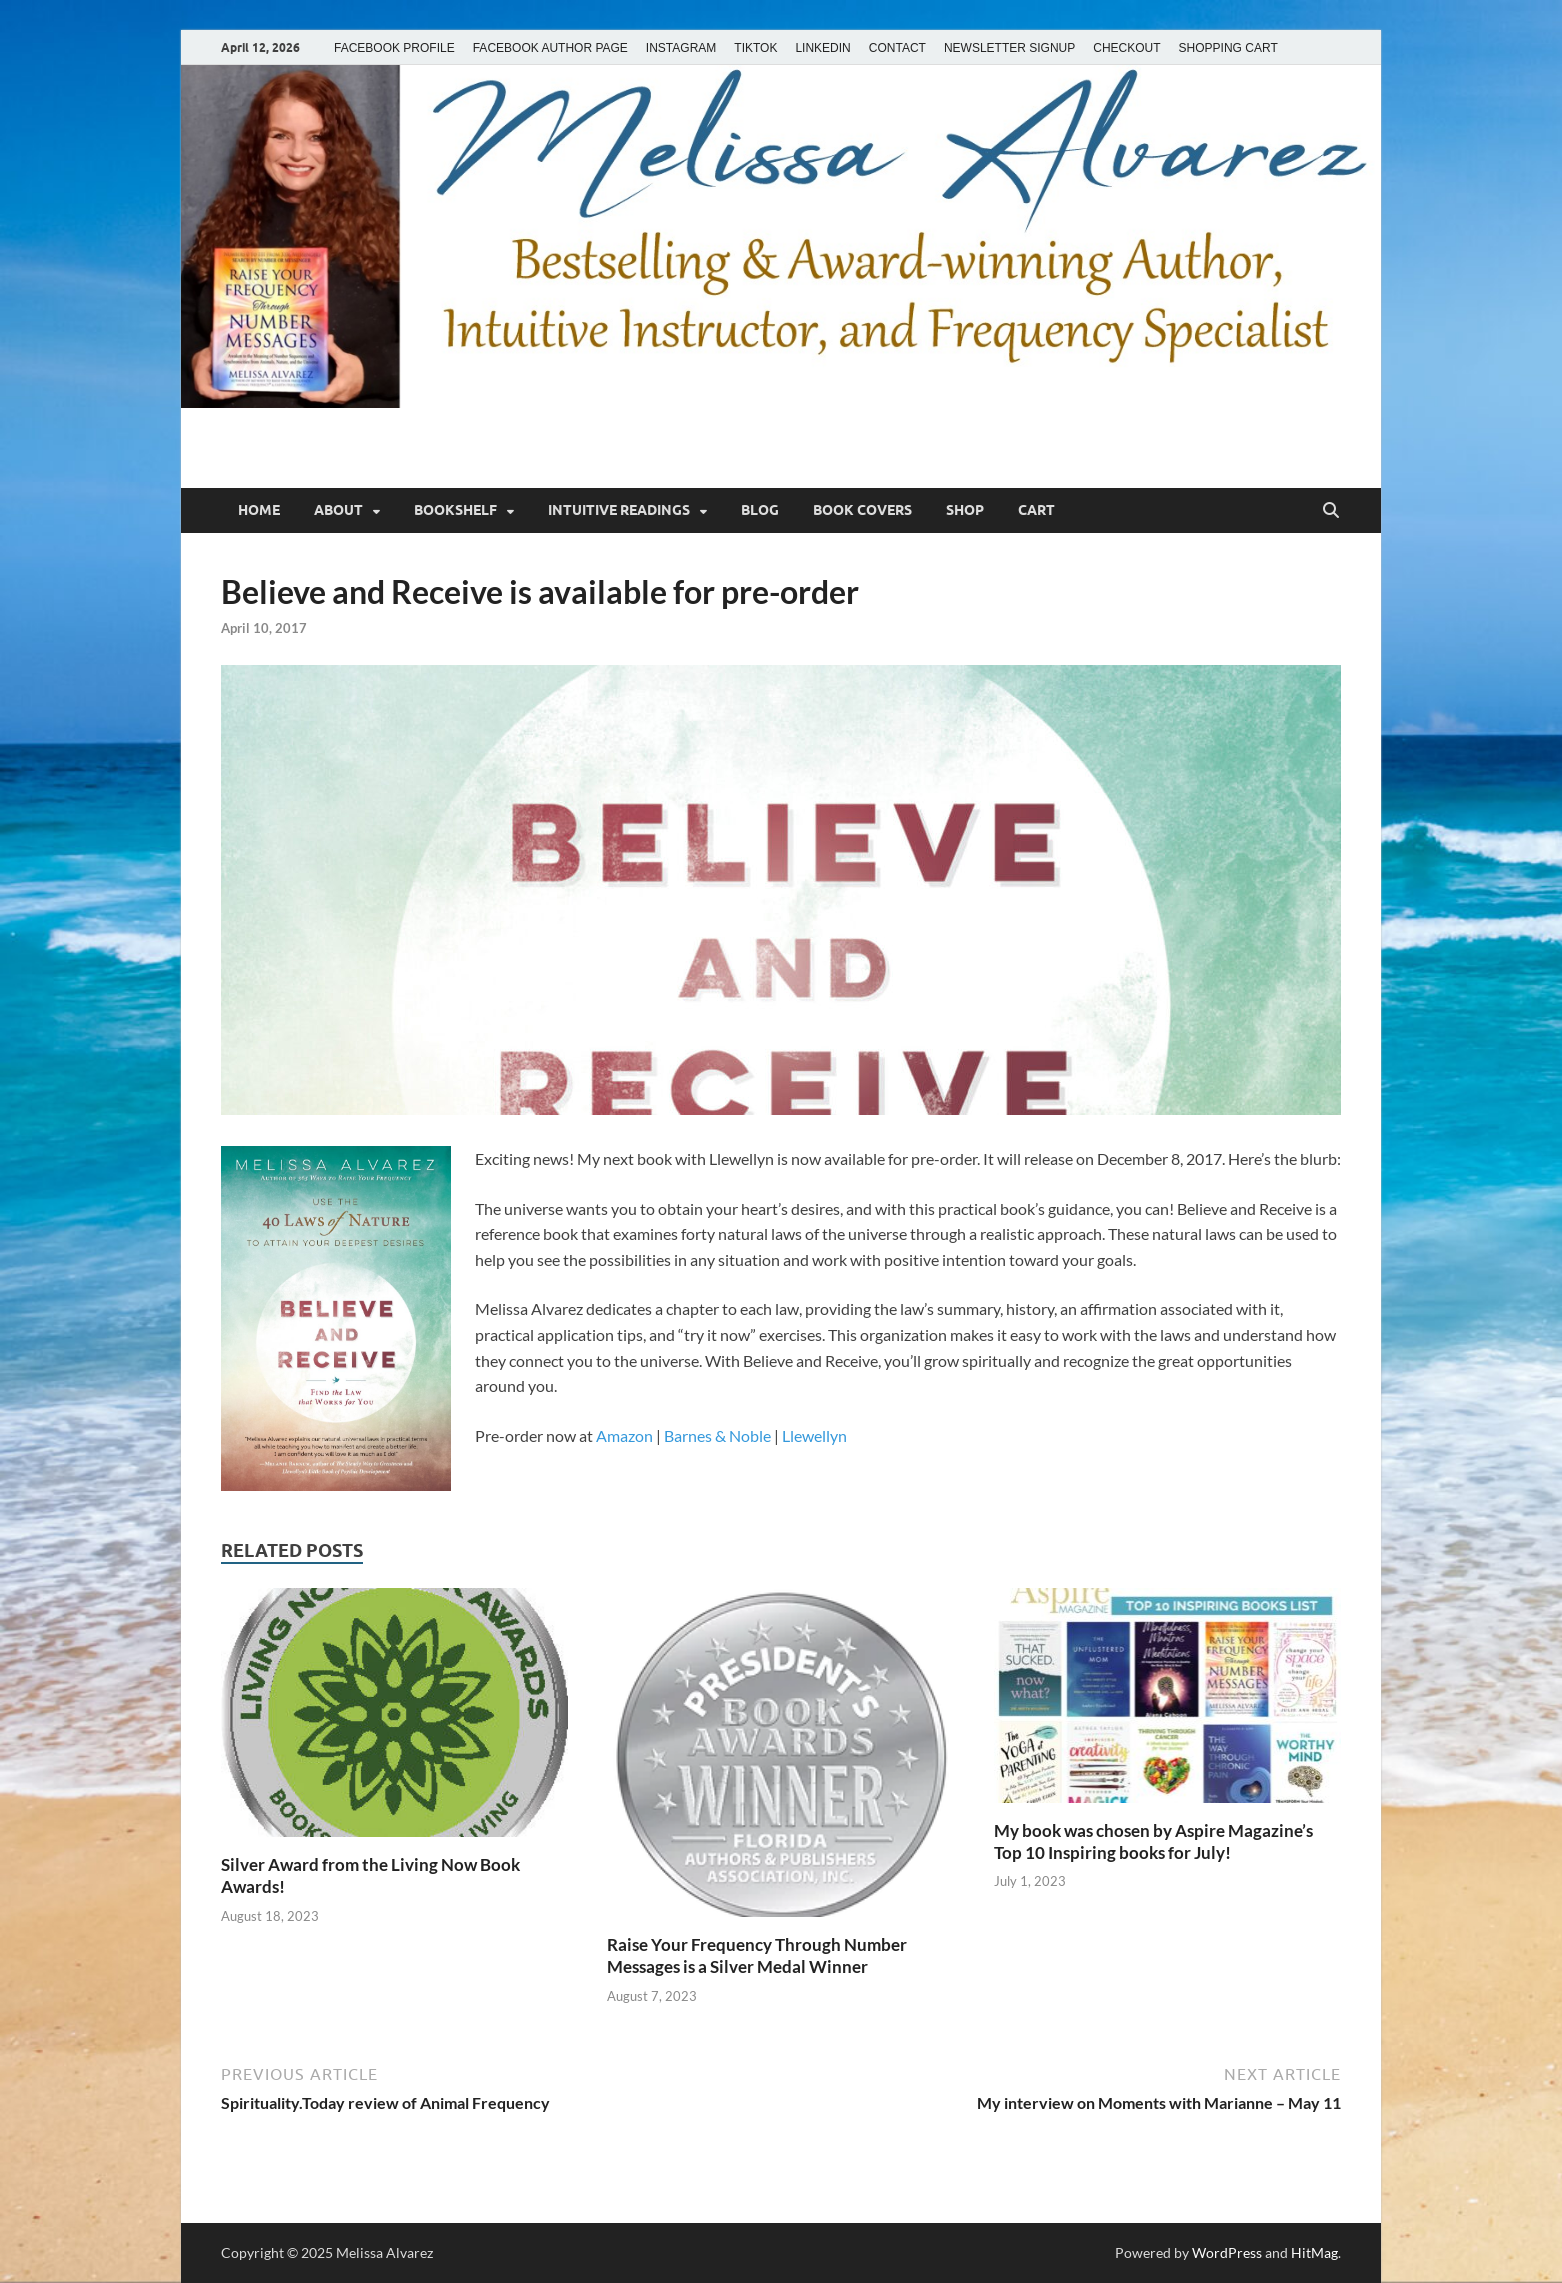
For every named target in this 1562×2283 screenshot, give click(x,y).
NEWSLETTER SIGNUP (1009, 48)
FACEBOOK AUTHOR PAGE (550, 48)
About (338, 510)
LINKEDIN (822, 48)
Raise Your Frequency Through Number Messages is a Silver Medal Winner (757, 1955)
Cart (1036, 510)
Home (259, 510)
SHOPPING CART (1228, 48)
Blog (760, 510)
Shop (965, 510)
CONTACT (897, 48)
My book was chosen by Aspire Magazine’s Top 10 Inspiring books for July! (1153, 1841)
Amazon (624, 1435)
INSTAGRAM (681, 48)
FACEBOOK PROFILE (394, 48)
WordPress (1227, 2252)
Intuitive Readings (619, 510)
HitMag (1314, 2252)
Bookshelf (455, 510)
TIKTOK (755, 48)
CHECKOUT (1126, 48)
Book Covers (862, 510)
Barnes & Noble (717, 1435)
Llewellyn (814, 1435)
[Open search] (1331, 511)
